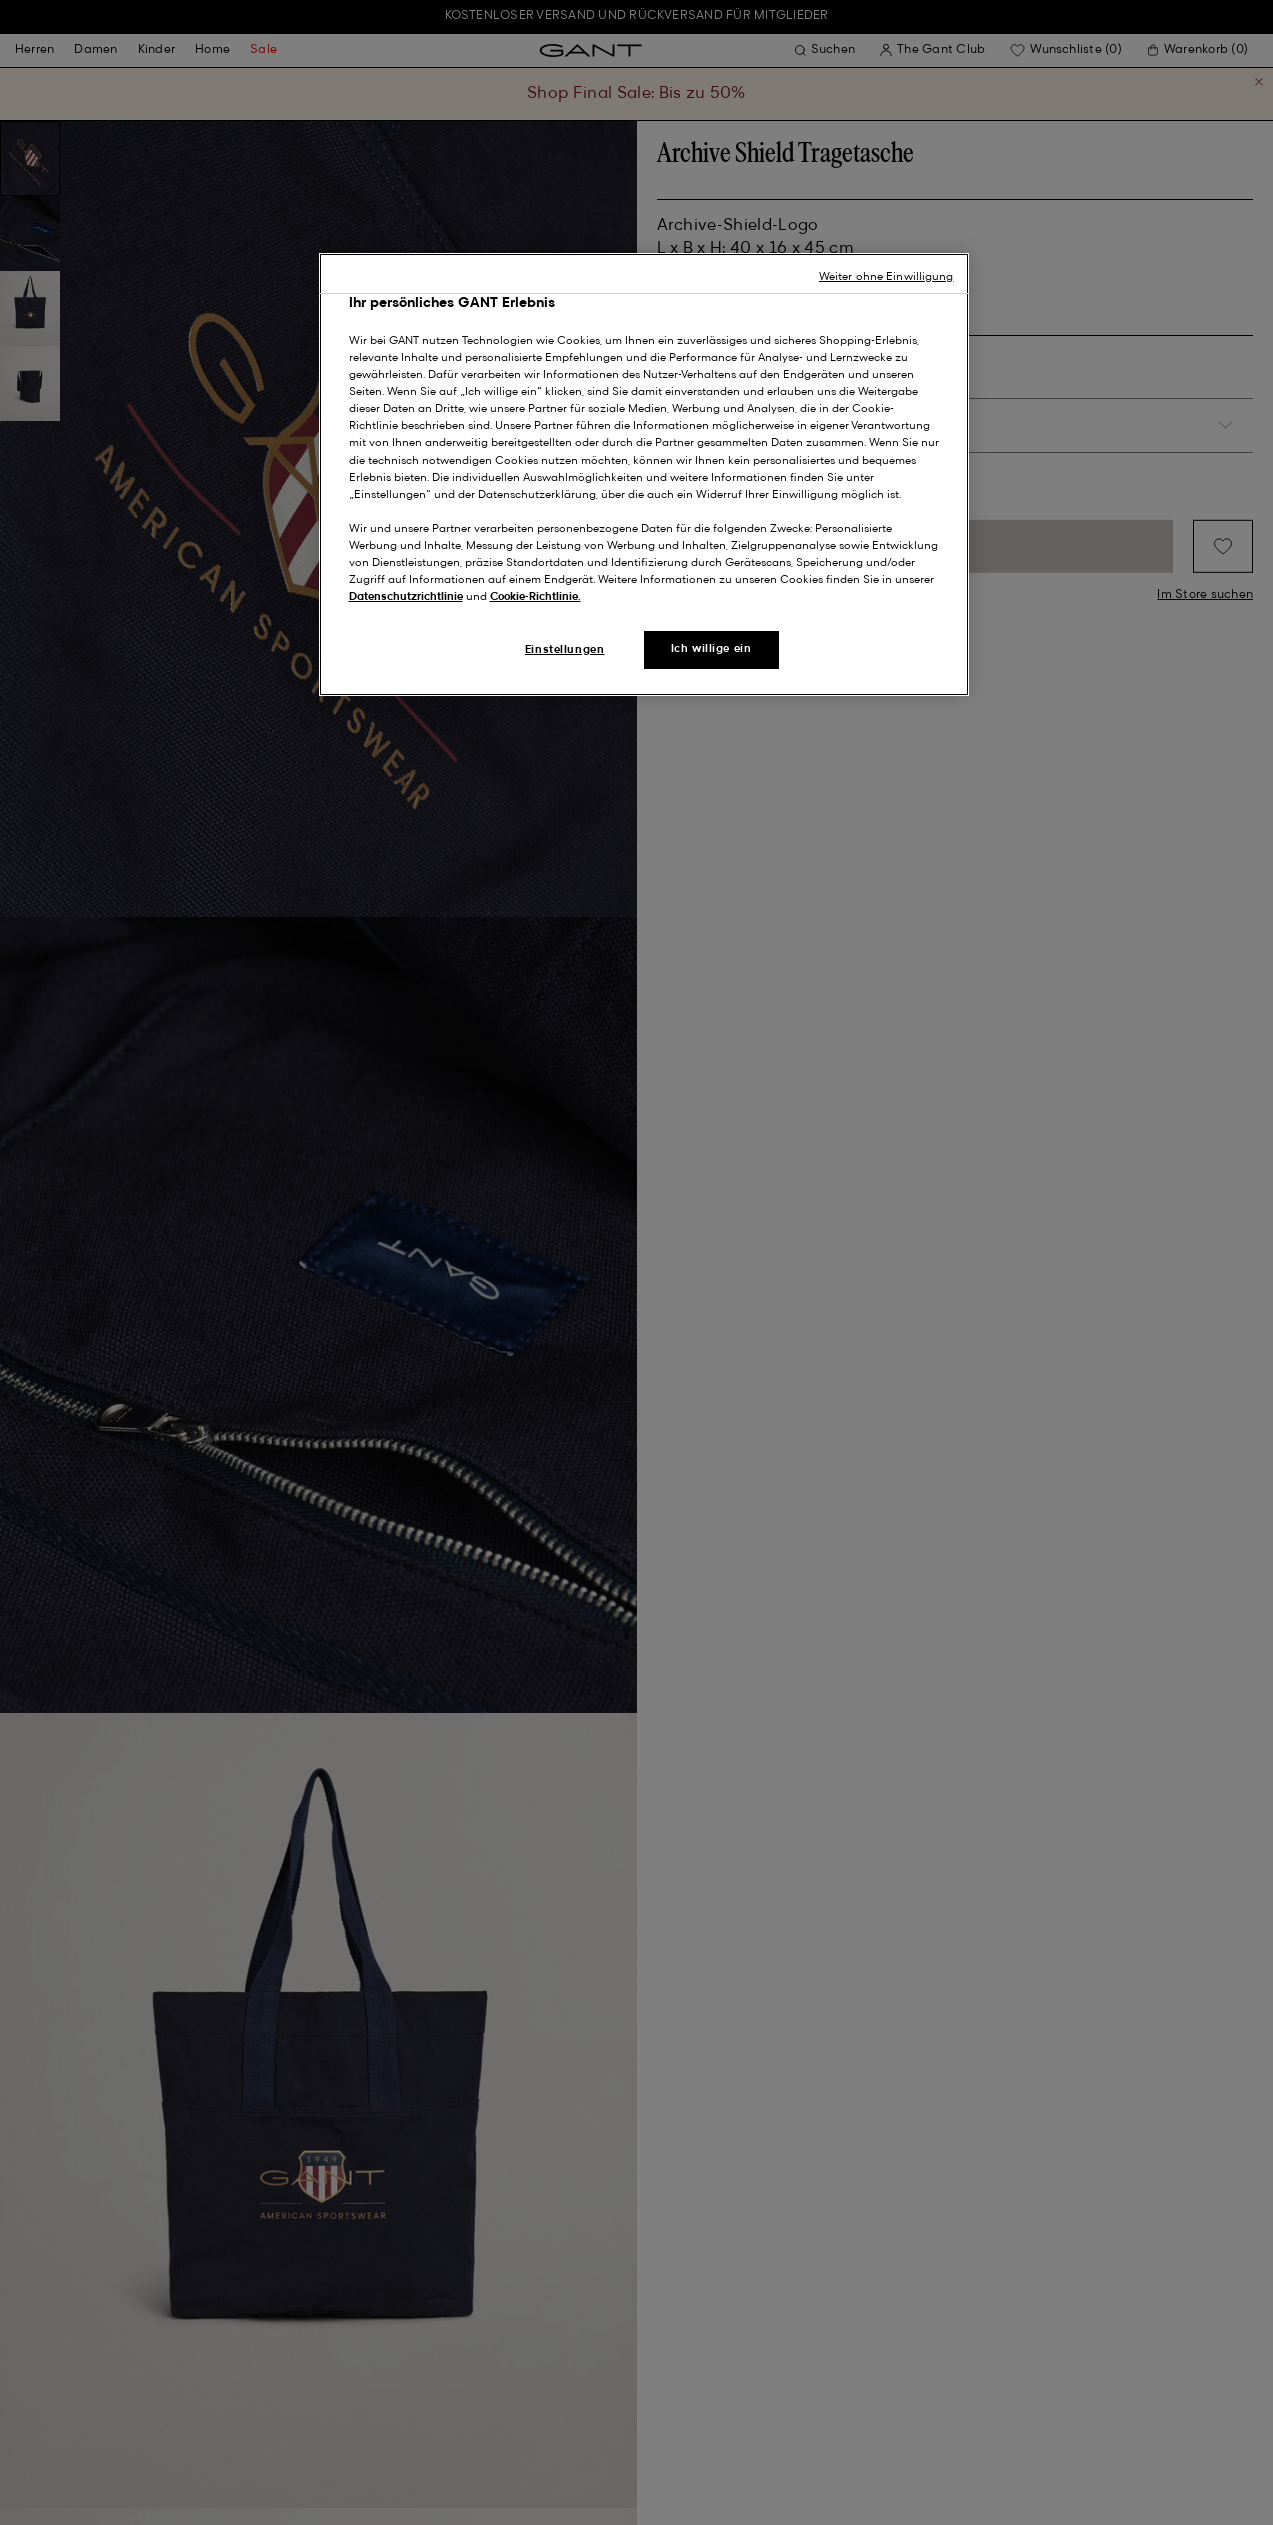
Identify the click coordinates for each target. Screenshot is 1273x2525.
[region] (644, 475)
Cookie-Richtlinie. (535, 597)
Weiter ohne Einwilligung (886, 277)
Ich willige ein (711, 649)
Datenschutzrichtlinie (406, 597)
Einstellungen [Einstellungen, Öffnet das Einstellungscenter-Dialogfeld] (564, 650)
